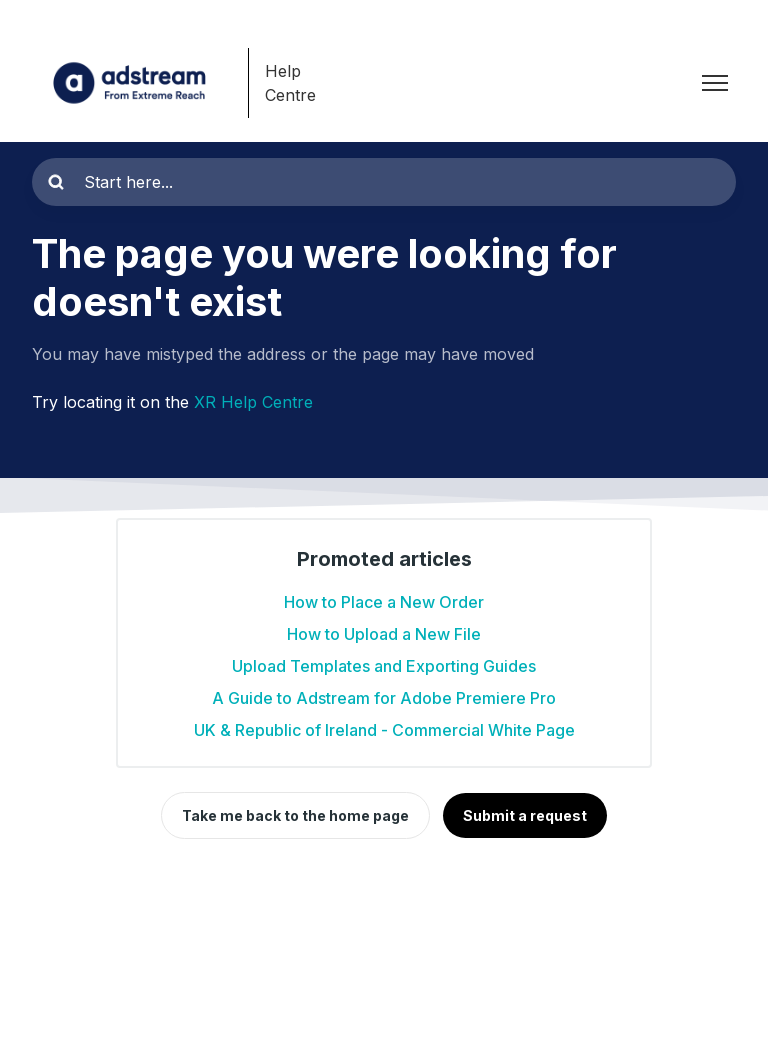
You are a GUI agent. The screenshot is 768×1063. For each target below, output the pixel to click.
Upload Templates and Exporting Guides (384, 666)
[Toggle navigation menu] (715, 83)
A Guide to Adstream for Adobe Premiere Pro (384, 698)
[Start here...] (384, 182)
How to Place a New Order (384, 602)
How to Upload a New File (384, 634)
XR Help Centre (253, 402)
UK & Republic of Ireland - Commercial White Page (384, 730)
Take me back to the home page (295, 815)
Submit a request (525, 815)
